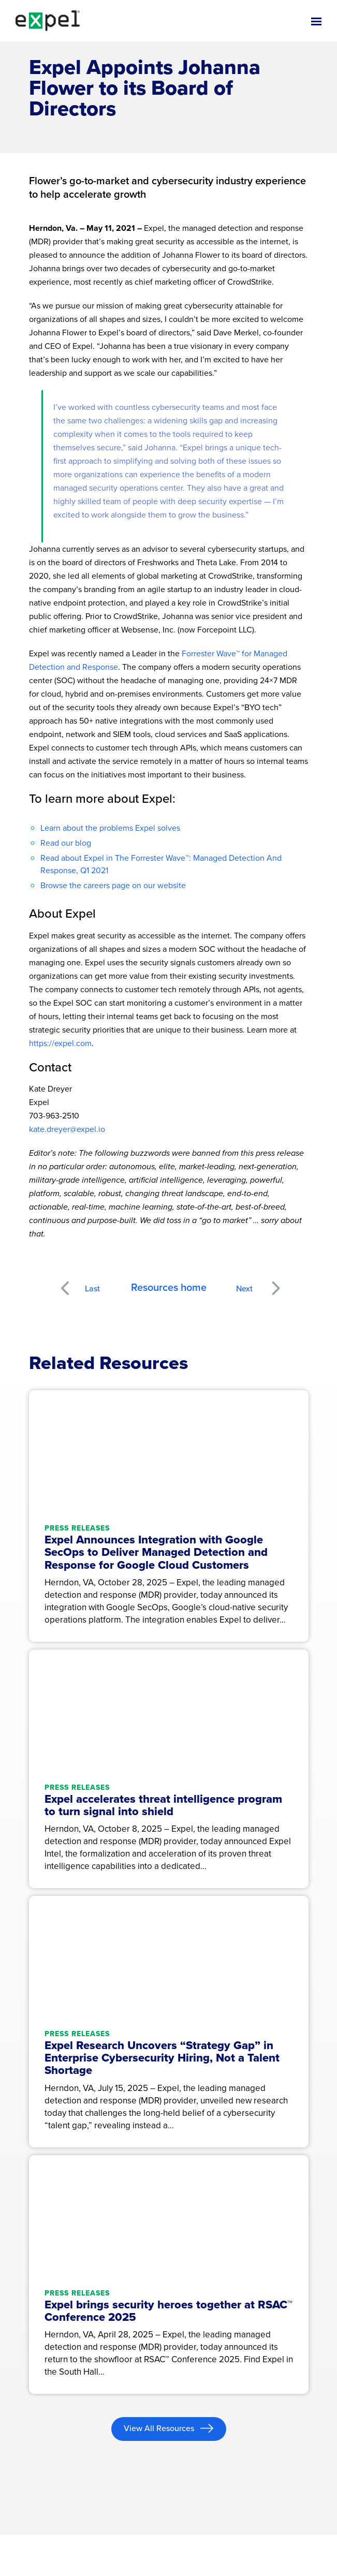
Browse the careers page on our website (113, 885)
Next (275, 1282)
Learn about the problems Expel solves (110, 828)
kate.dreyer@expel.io (67, 1129)
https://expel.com (60, 1043)
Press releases (77, 1528)
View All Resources (160, 2428)
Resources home (169, 1287)
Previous (76, 1282)
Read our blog (65, 843)
